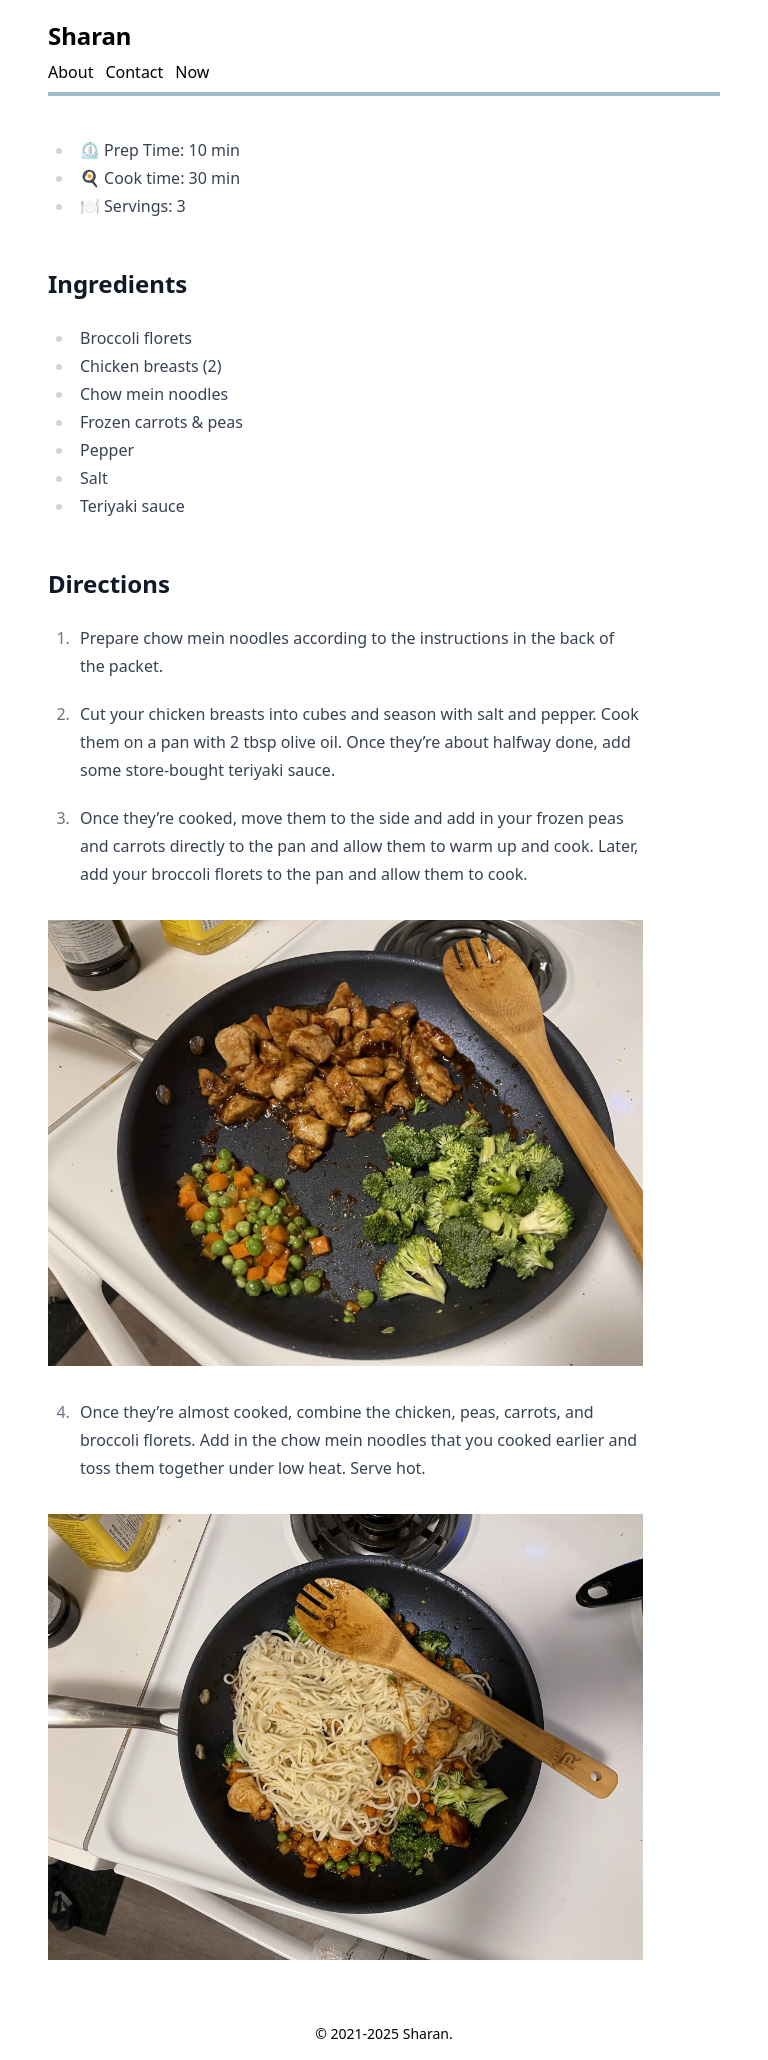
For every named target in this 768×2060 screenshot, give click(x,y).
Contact (134, 72)
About (70, 72)
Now (192, 72)
